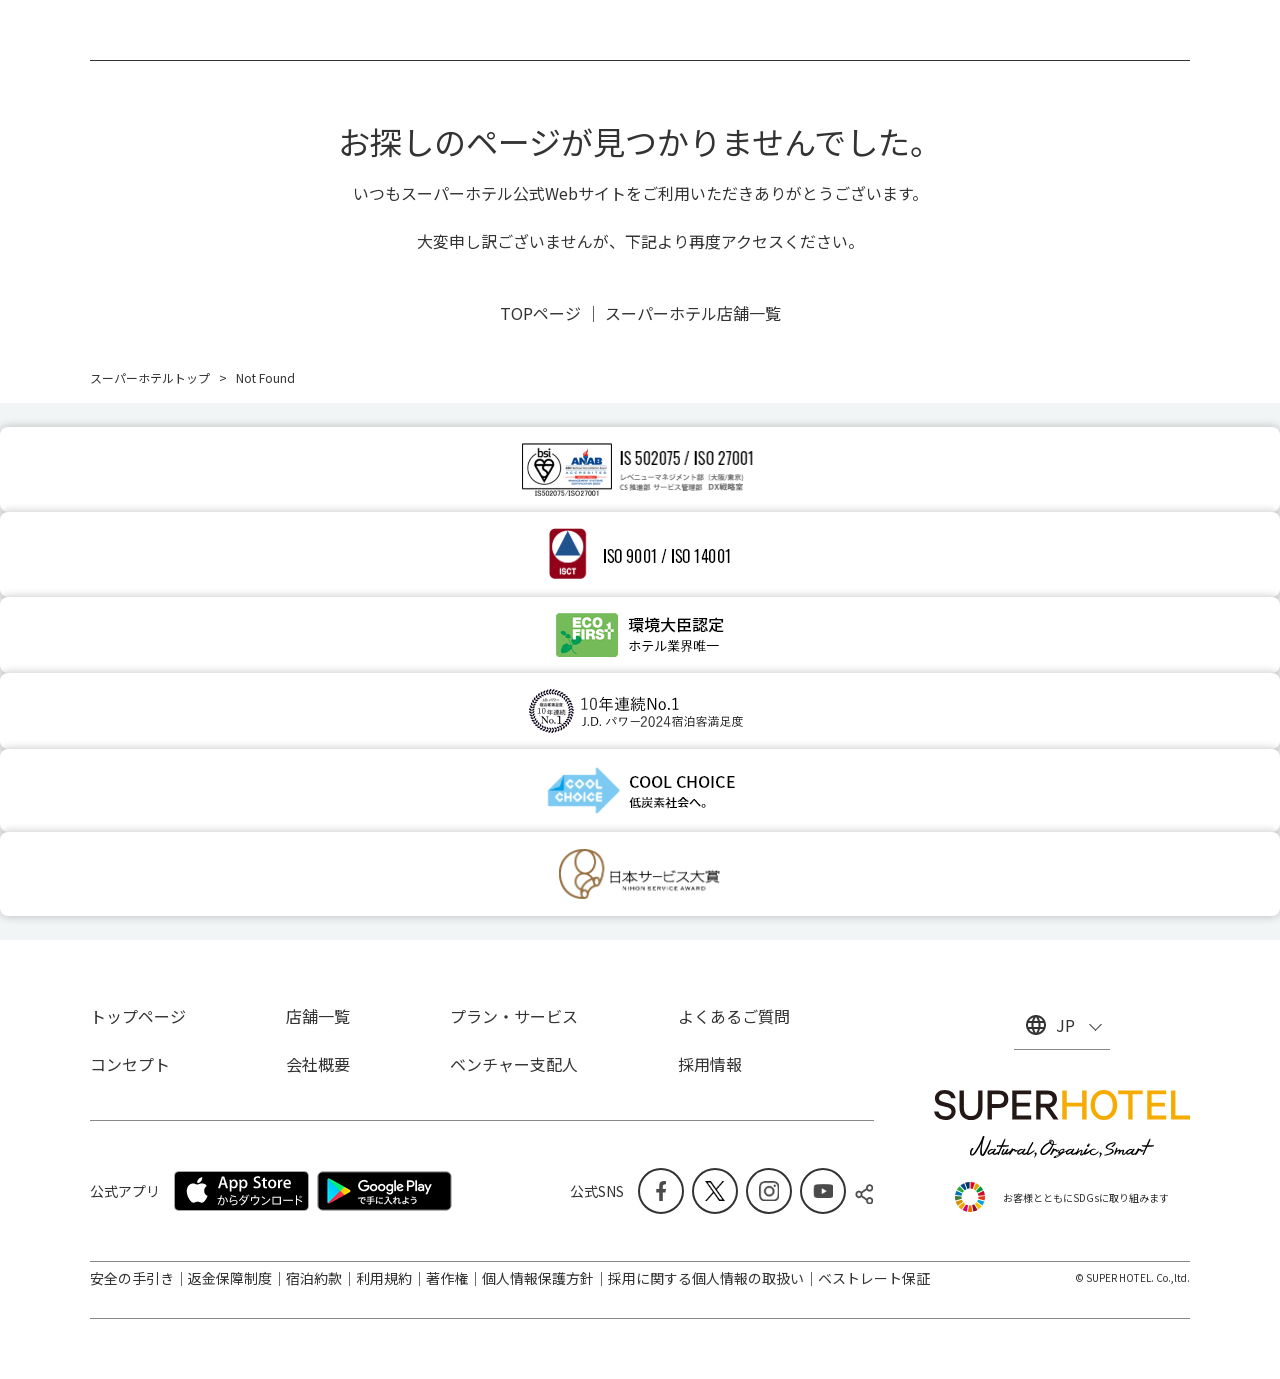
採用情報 (710, 1064)
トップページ (138, 1016)
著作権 (447, 1278)
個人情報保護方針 (538, 1278)
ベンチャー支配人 (514, 1064)
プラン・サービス (514, 1016)
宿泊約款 (314, 1278)
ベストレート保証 (874, 1278)
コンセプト (130, 1064)
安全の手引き (132, 1278)
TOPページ (540, 313)
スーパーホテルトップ (150, 377)
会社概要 (318, 1064)
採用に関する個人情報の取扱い (706, 1278)
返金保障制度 (230, 1278)
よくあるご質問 (734, 1016)
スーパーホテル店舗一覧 (693, 313)
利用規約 (384, 1278)
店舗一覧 (318, 1016)
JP (1065, 1025)
